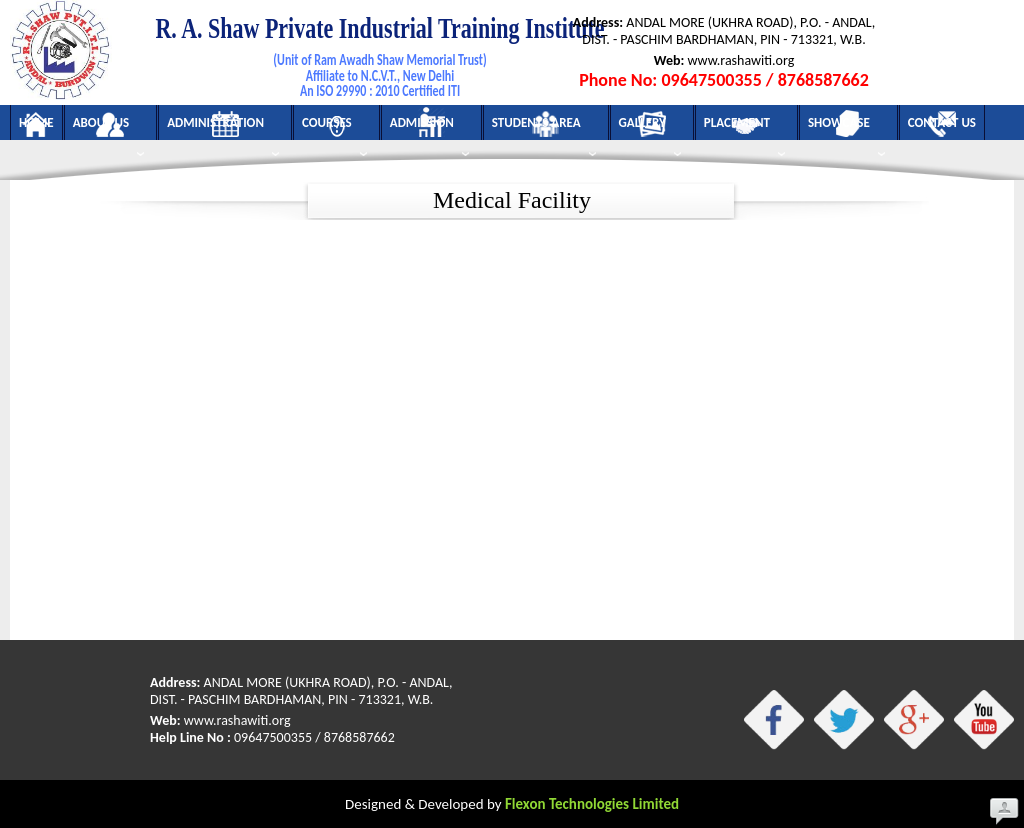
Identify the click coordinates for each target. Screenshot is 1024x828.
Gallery (650, 127)
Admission (429, 127)
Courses (334, 127)
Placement (744, 127)
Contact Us (942, 122)
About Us (108, 127)
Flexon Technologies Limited (592, 804)
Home (36, 122)
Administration (223, 127)
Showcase (846, 127)
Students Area (544, 127)
